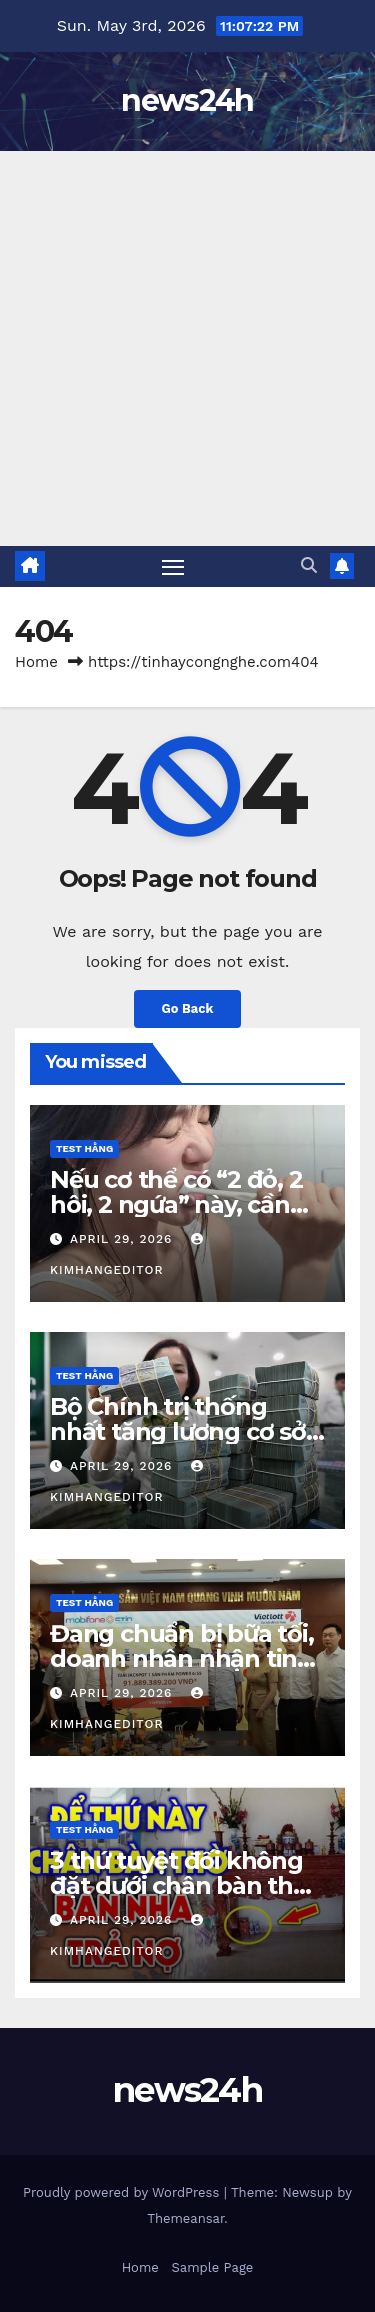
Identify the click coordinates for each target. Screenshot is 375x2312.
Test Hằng (84, 1148)
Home (36, 662)
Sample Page (213, 2267)
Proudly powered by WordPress (123, 2192)
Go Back (188, 1008)
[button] (309, 565)
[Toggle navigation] (173, 567)
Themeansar (185, 2218)
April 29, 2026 (123, 1239)
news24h (187, 100)
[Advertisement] (187, 348)
